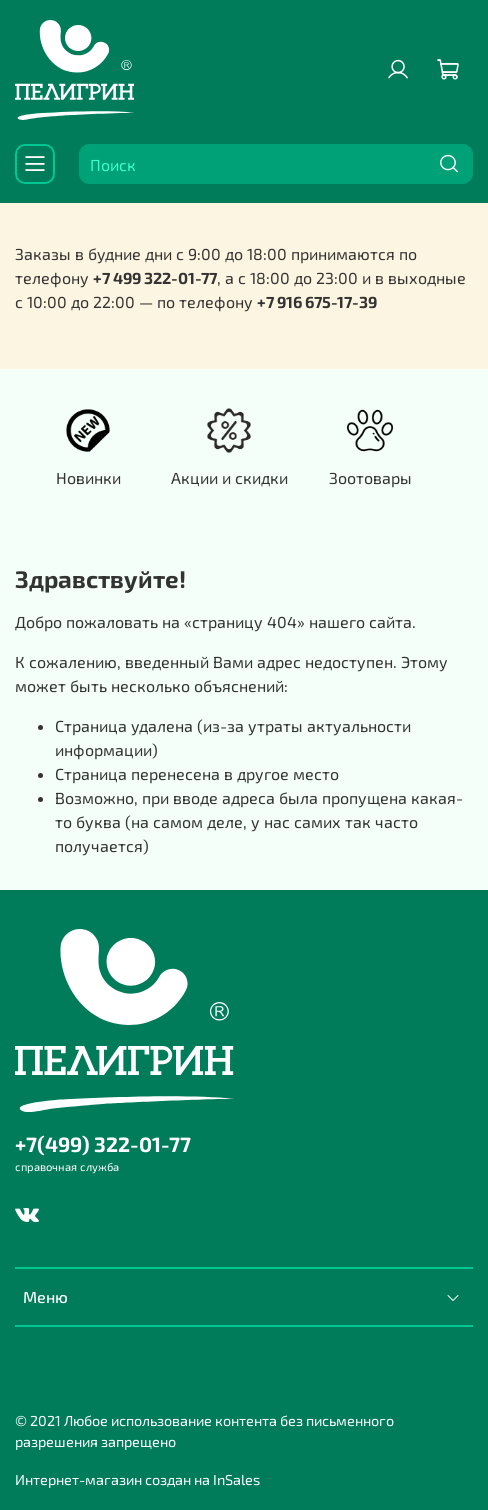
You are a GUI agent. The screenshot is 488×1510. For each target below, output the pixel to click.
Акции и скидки (229, 477)
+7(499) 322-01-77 (103, 1143)
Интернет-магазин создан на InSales (137, 1479)
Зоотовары (370, 477)
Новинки (88, 477)
